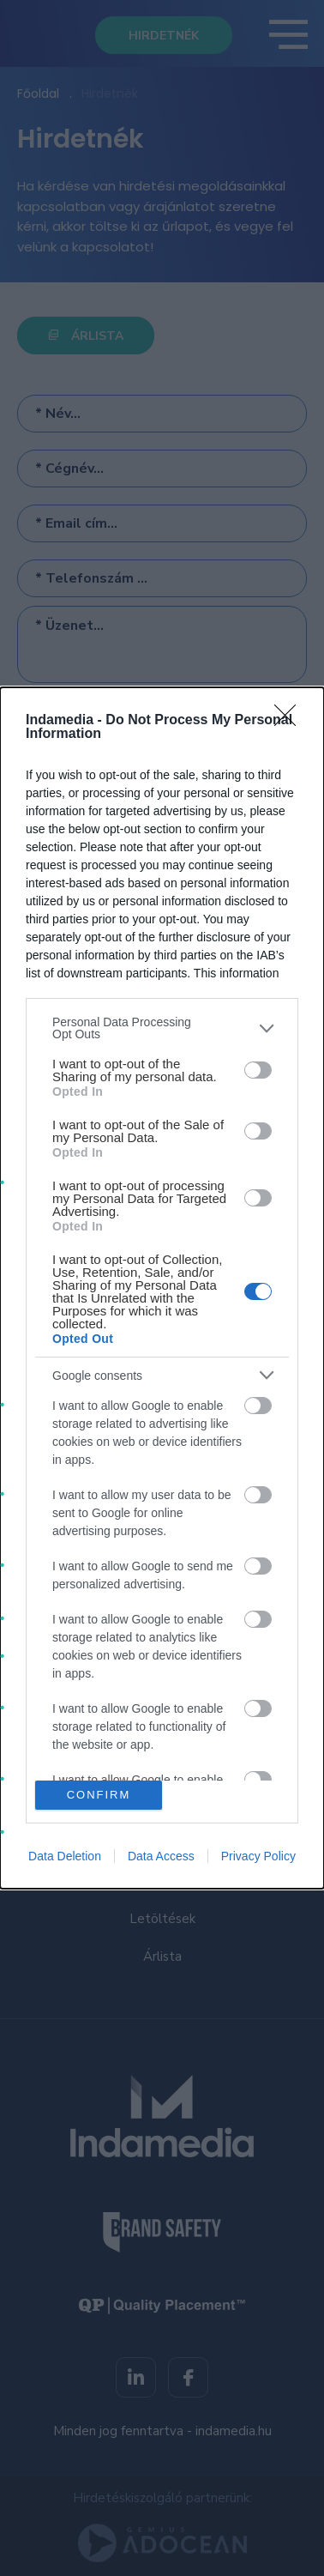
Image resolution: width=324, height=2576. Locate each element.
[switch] (258, 1070)
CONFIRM (99, 1794)
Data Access (161, 1856)
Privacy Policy (258, 1856)
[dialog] (162, 1288)
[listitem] (162, 1028)
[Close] (290, 720)
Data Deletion (64, 1856)
